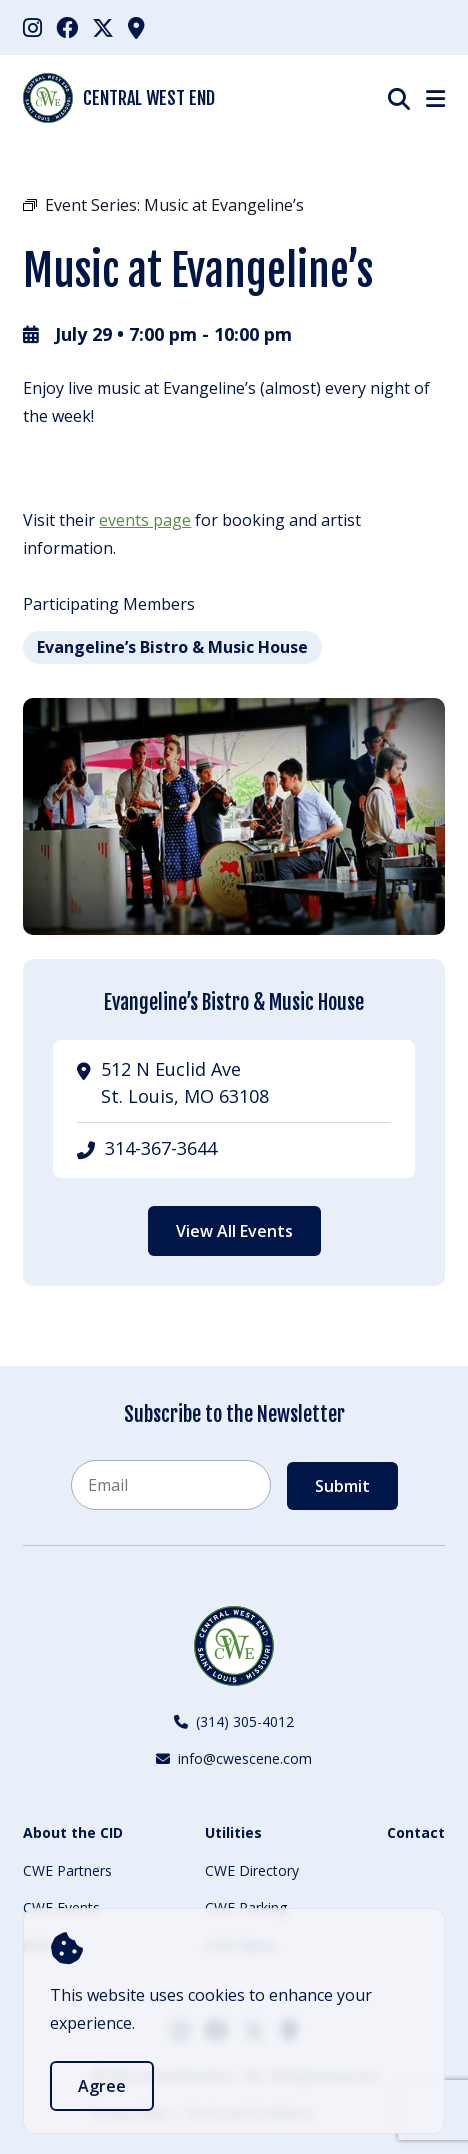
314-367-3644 (161, 1148)
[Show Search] (399, 98)
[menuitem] (32, 27)
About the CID (73, 1832)
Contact (416, 1832)
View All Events (234, 1231)
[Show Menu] (435, 98)
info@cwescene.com (234, 1758)
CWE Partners (67, 1870)
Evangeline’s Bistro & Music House (172, 647)
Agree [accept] (102, 2086)
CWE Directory (252, 1870)
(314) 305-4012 (234, 1721)
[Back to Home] (234, 1646)
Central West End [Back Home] (119, 98)
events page (145, 520)
